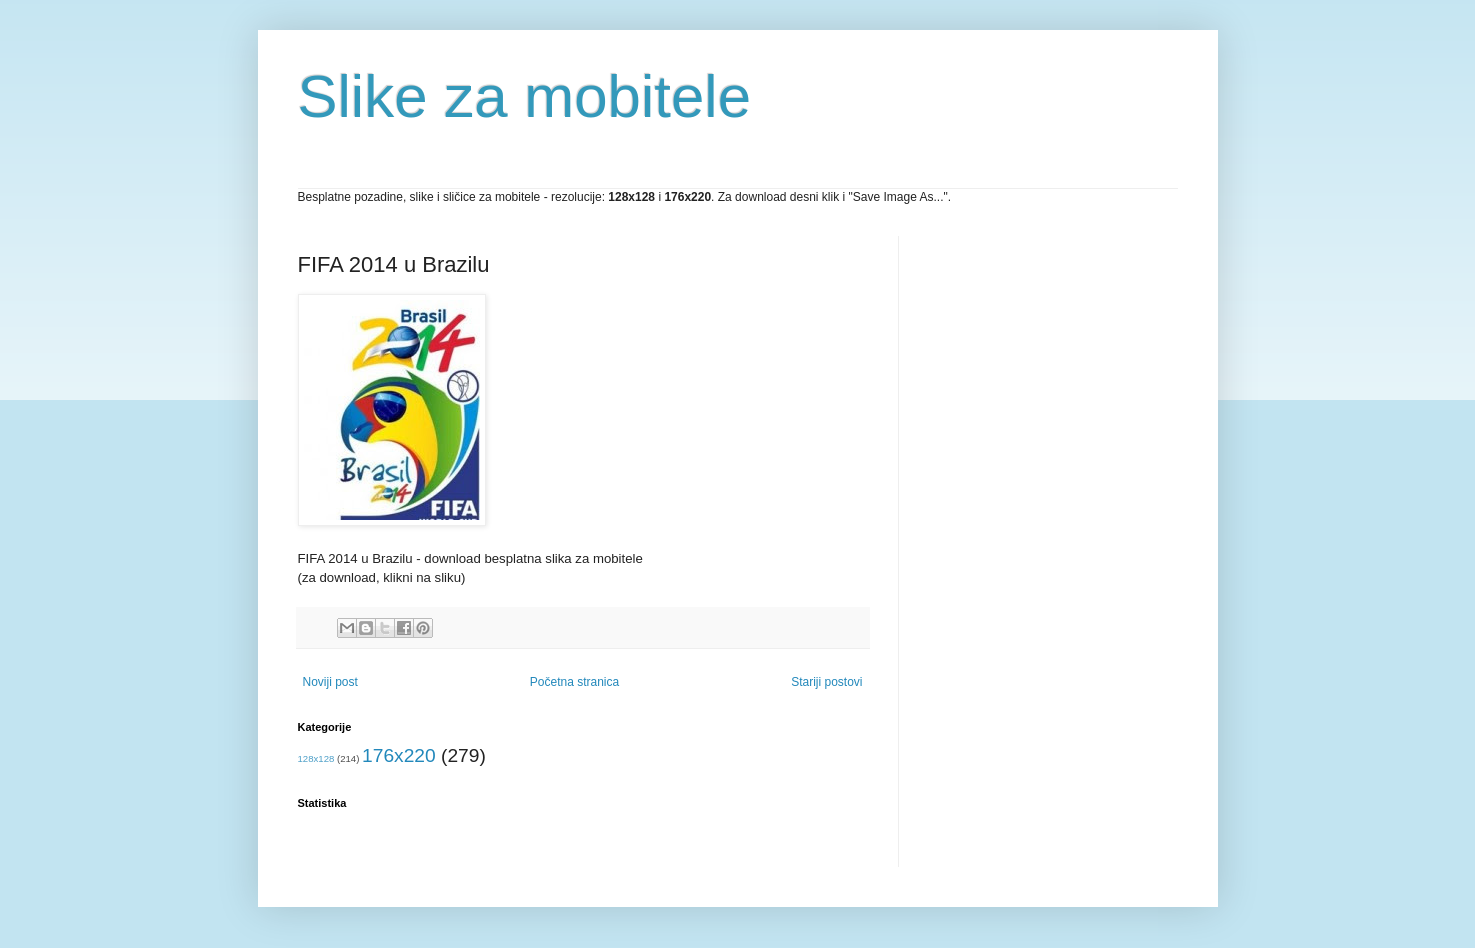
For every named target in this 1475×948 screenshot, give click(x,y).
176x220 (399, 755)
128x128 (316, 758)
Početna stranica (574, 682)
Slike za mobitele (525, 96)
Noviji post (330, 682)
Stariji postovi (826, 682)
